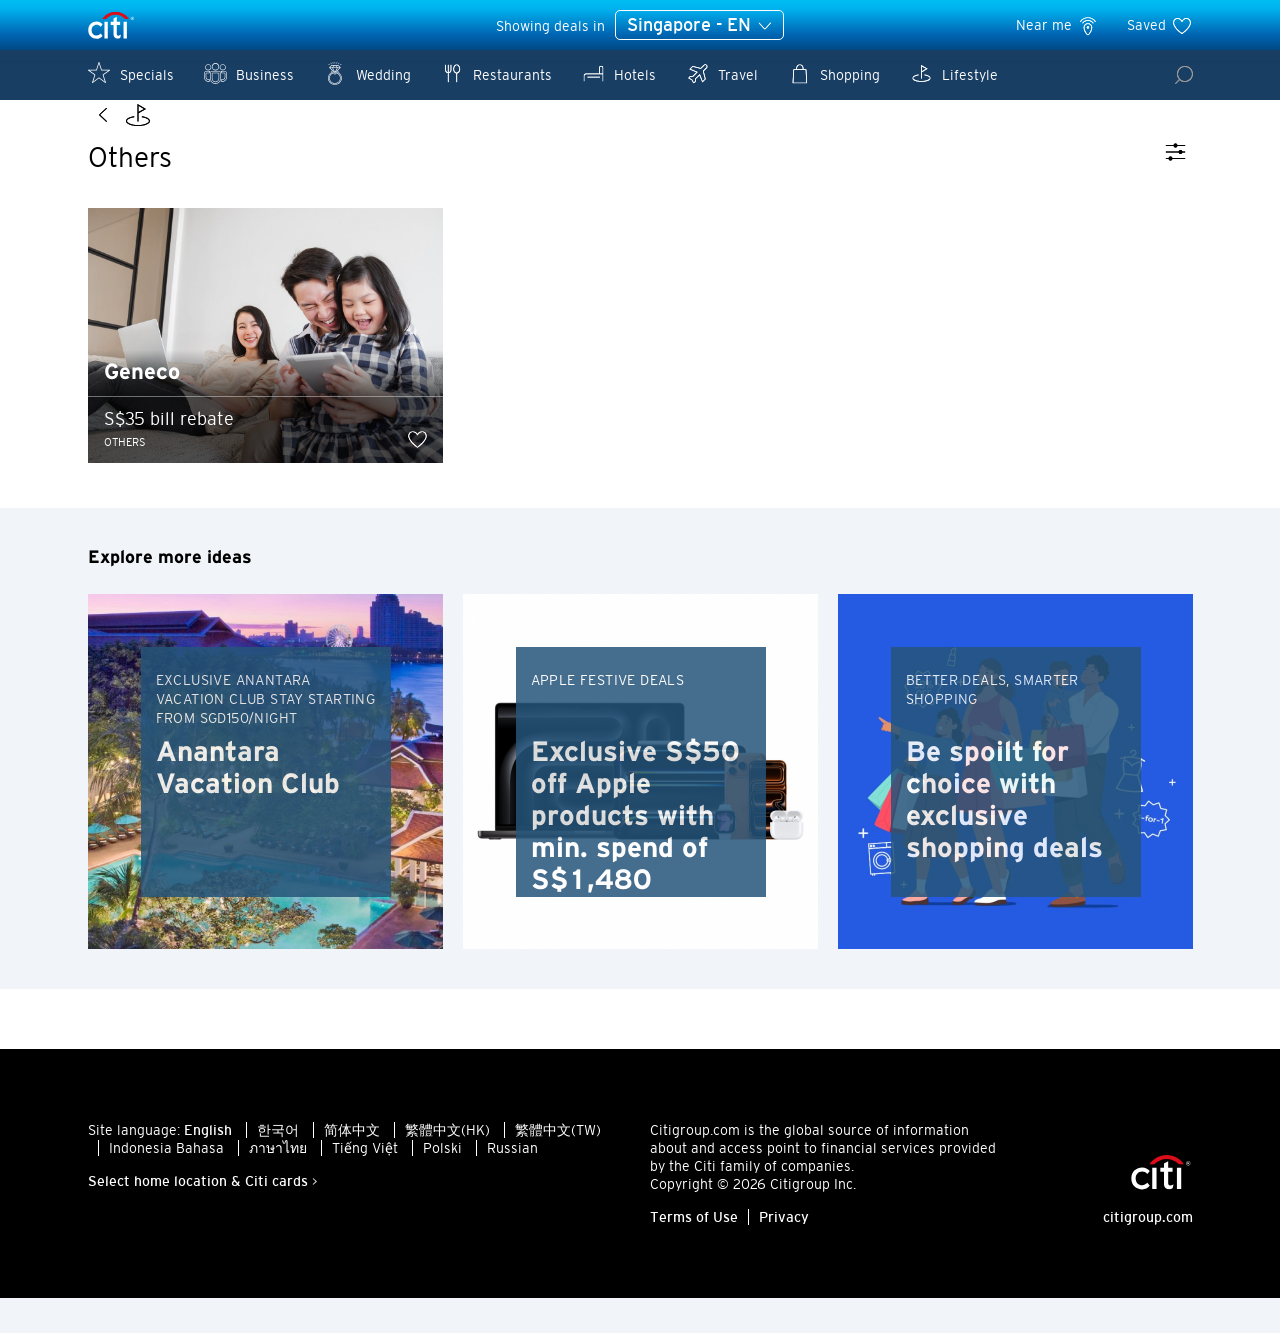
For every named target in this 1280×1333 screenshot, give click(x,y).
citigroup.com (1148, 1252)
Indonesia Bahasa (166, 1183)
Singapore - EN (699, 26)
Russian (512, 1183)
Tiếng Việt (365, 1183)
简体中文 (352, 1165)
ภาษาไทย (278, 1183)
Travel (722, 73)
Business (249, 73)
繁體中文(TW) (558, 1165)
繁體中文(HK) (447, 1165)
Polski (442, 1183)
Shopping (834, 73)
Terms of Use (694, 1252)
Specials (131, 73)
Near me (1057, 25)
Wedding (367, 73)
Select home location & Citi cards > (203, 1216)
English (208, 1165)
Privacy (784, 1252)
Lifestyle (954, 73)
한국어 (278, 1165)
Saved (1160, 25)
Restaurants (496, 73)
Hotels (619, 73)
